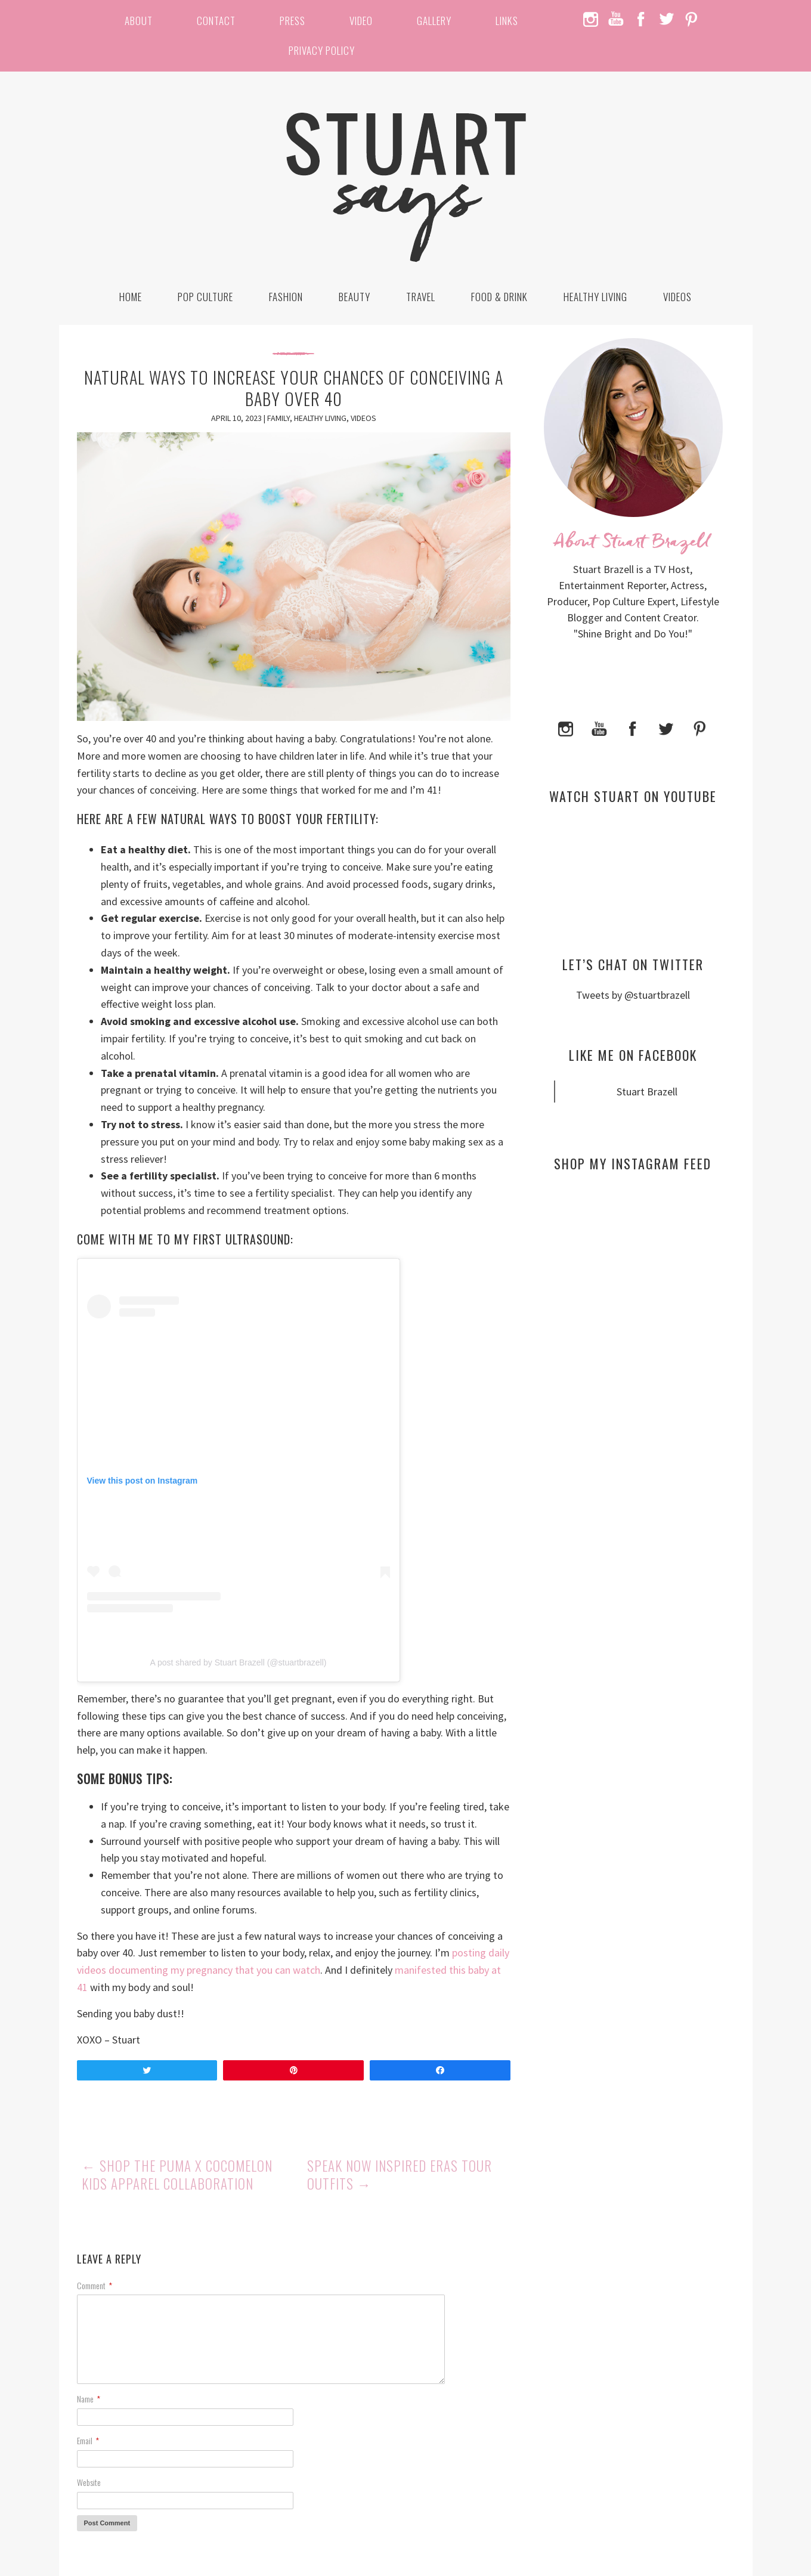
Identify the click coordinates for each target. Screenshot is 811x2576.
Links (507, 20)
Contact (216, 20)
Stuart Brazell (647, 1091)
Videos (677, 296)
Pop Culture (205, 296)
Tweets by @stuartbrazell (633, 995)
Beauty (354, 296)
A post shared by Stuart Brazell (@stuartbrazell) (238, 1662)
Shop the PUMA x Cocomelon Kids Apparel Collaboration (177, 2175)
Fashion (286, 296)
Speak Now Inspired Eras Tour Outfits (399, 2175)
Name (88, 2398)
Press (292, 20)
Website (89, 2482)
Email (88, 2440)
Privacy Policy (322, 50)
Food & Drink (499, 296)
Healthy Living (595, 296)
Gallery (434, 20)
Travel (420, 296)
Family (278, 418)
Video (361, 20)
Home (130, 296)
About (139, 20)
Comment (94, 2285)
